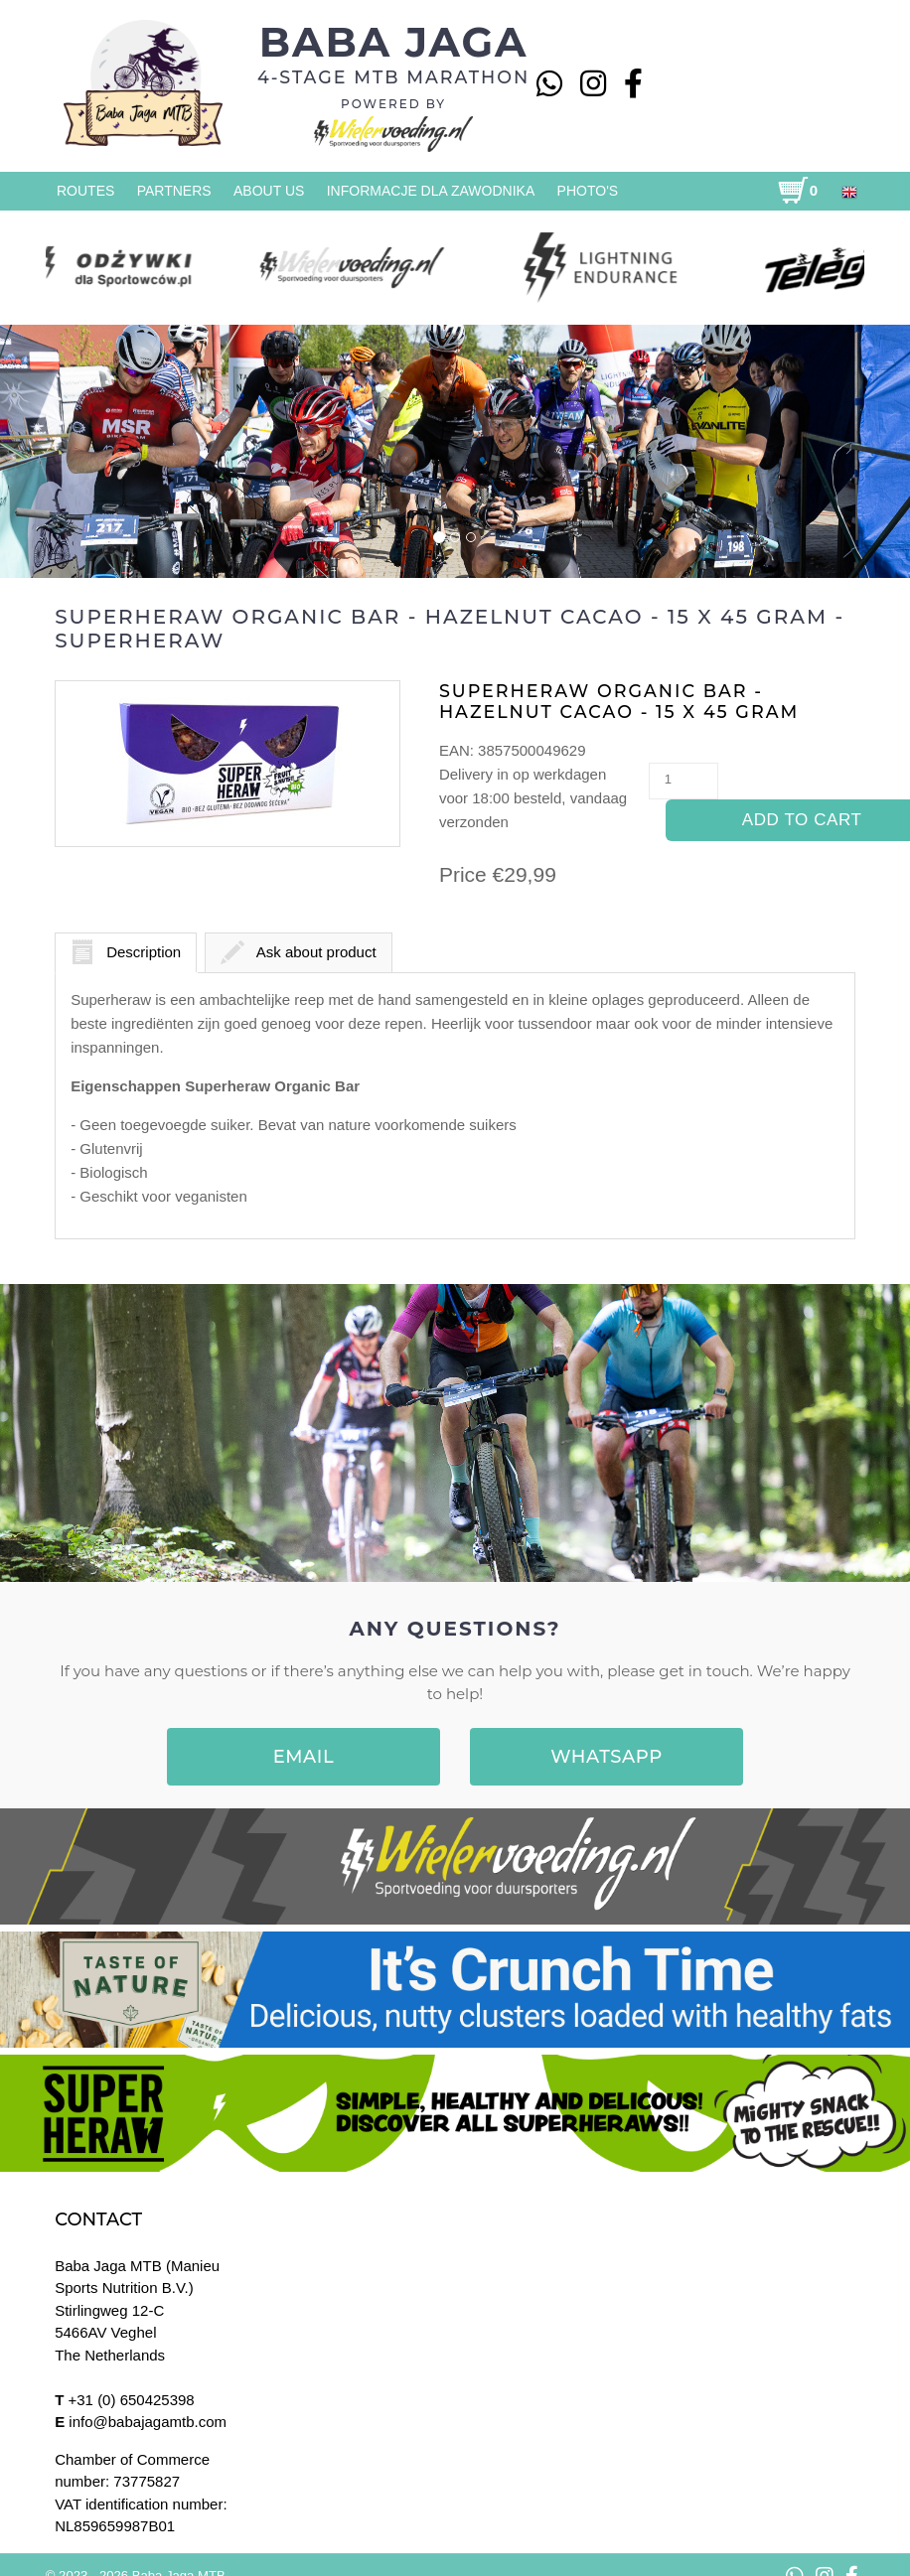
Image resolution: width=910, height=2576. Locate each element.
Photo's (588, 191)
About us (268, 191)
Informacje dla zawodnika (431, 191)
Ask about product (299, 951)
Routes (85, 191)
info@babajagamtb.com (148, 2421)
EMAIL (304, 1757)
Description (126, 951)
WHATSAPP (606, 1757)
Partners (174, 191)
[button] (77, 450)
